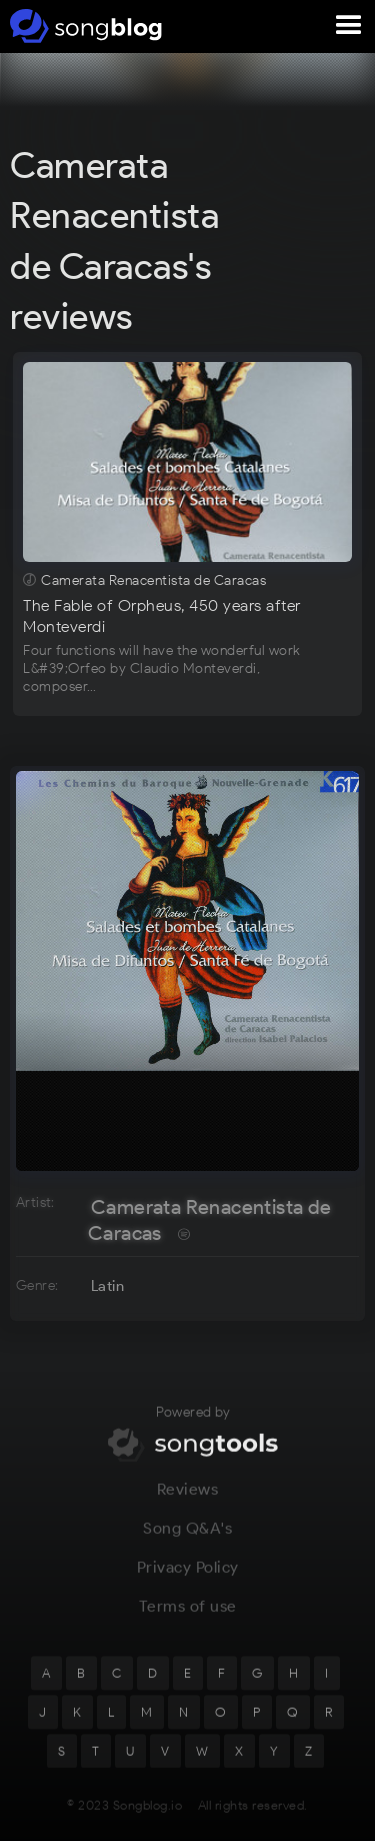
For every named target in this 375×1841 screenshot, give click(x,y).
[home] (82, 26)
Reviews (188, 1499)
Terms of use (188, 1616)
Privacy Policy (188, 1577)
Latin (107, 1286)
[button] (349, 26)
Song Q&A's (187, 1538)
